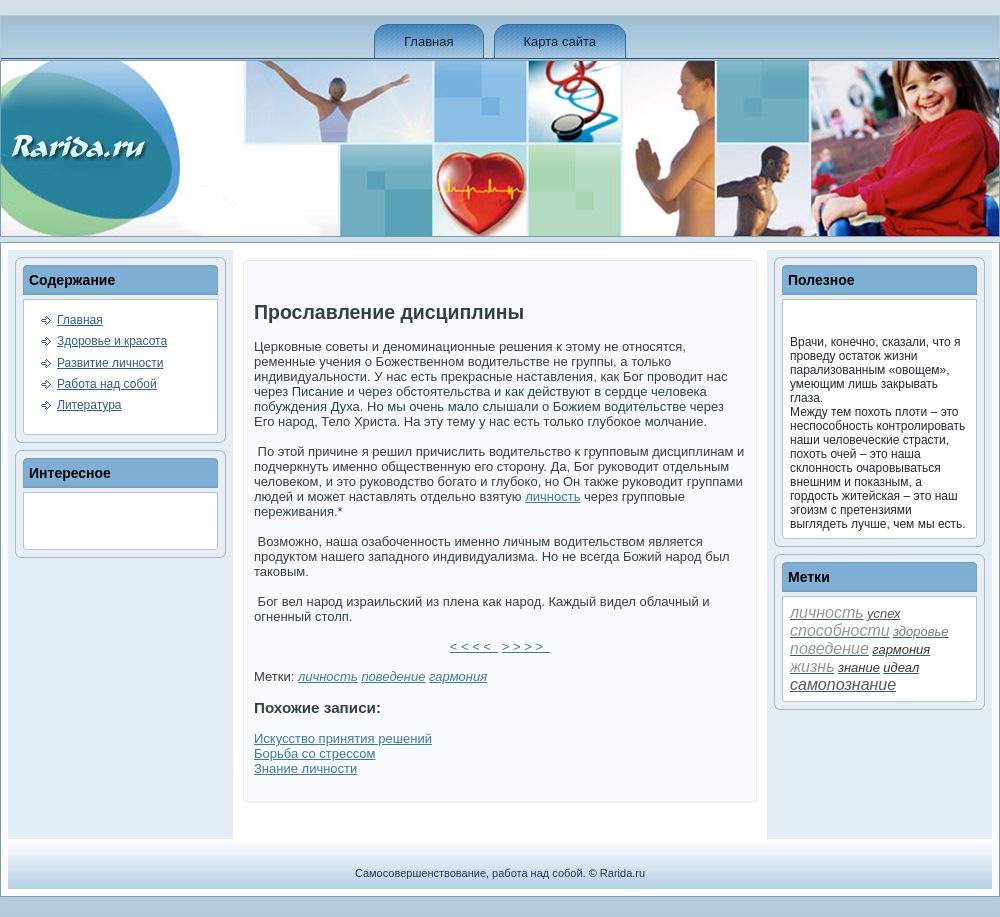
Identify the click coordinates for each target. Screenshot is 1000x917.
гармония (458, 676)
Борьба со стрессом (314, 753)
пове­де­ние (393, 676)
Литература (89, 405)
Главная (428, 41)
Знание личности (305, 768)
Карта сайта (560, 41)
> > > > (526, 646)
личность (552, 496)
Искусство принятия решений (343, 738)
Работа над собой (107, 384)
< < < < (474, 646)
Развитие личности (110, 363)
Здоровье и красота (112, 341)
